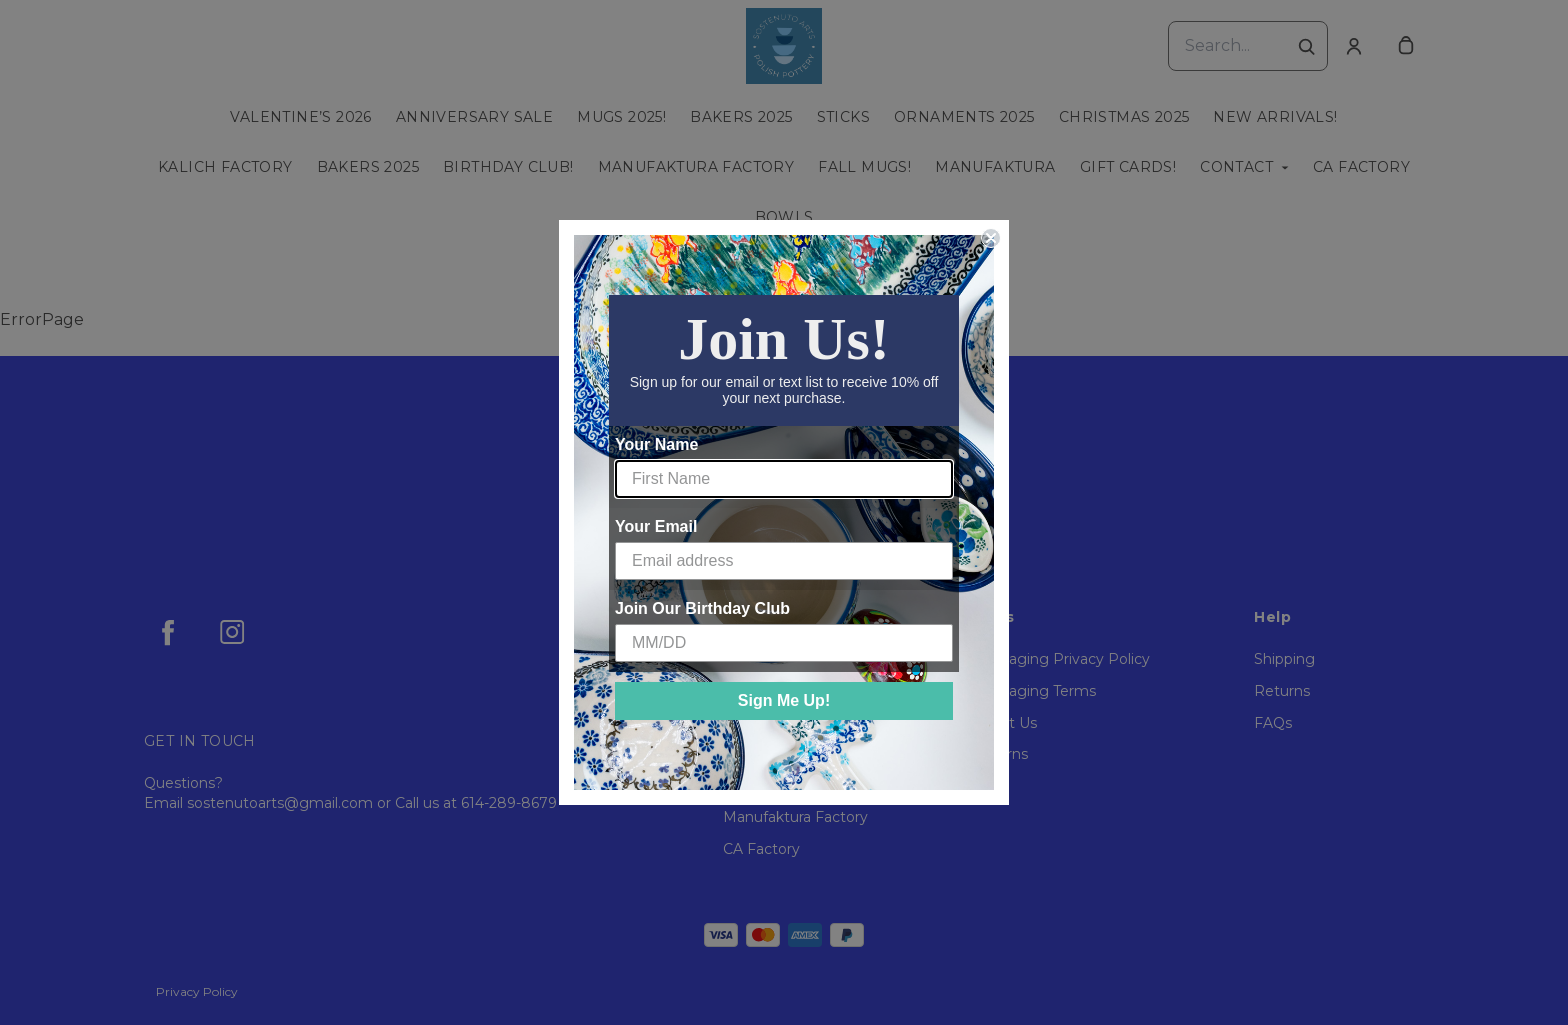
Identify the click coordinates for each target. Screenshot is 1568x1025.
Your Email (656, 526)
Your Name (656, 444)
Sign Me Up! (784, 700)
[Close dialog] (991, 238)
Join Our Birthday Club (702, 608)
